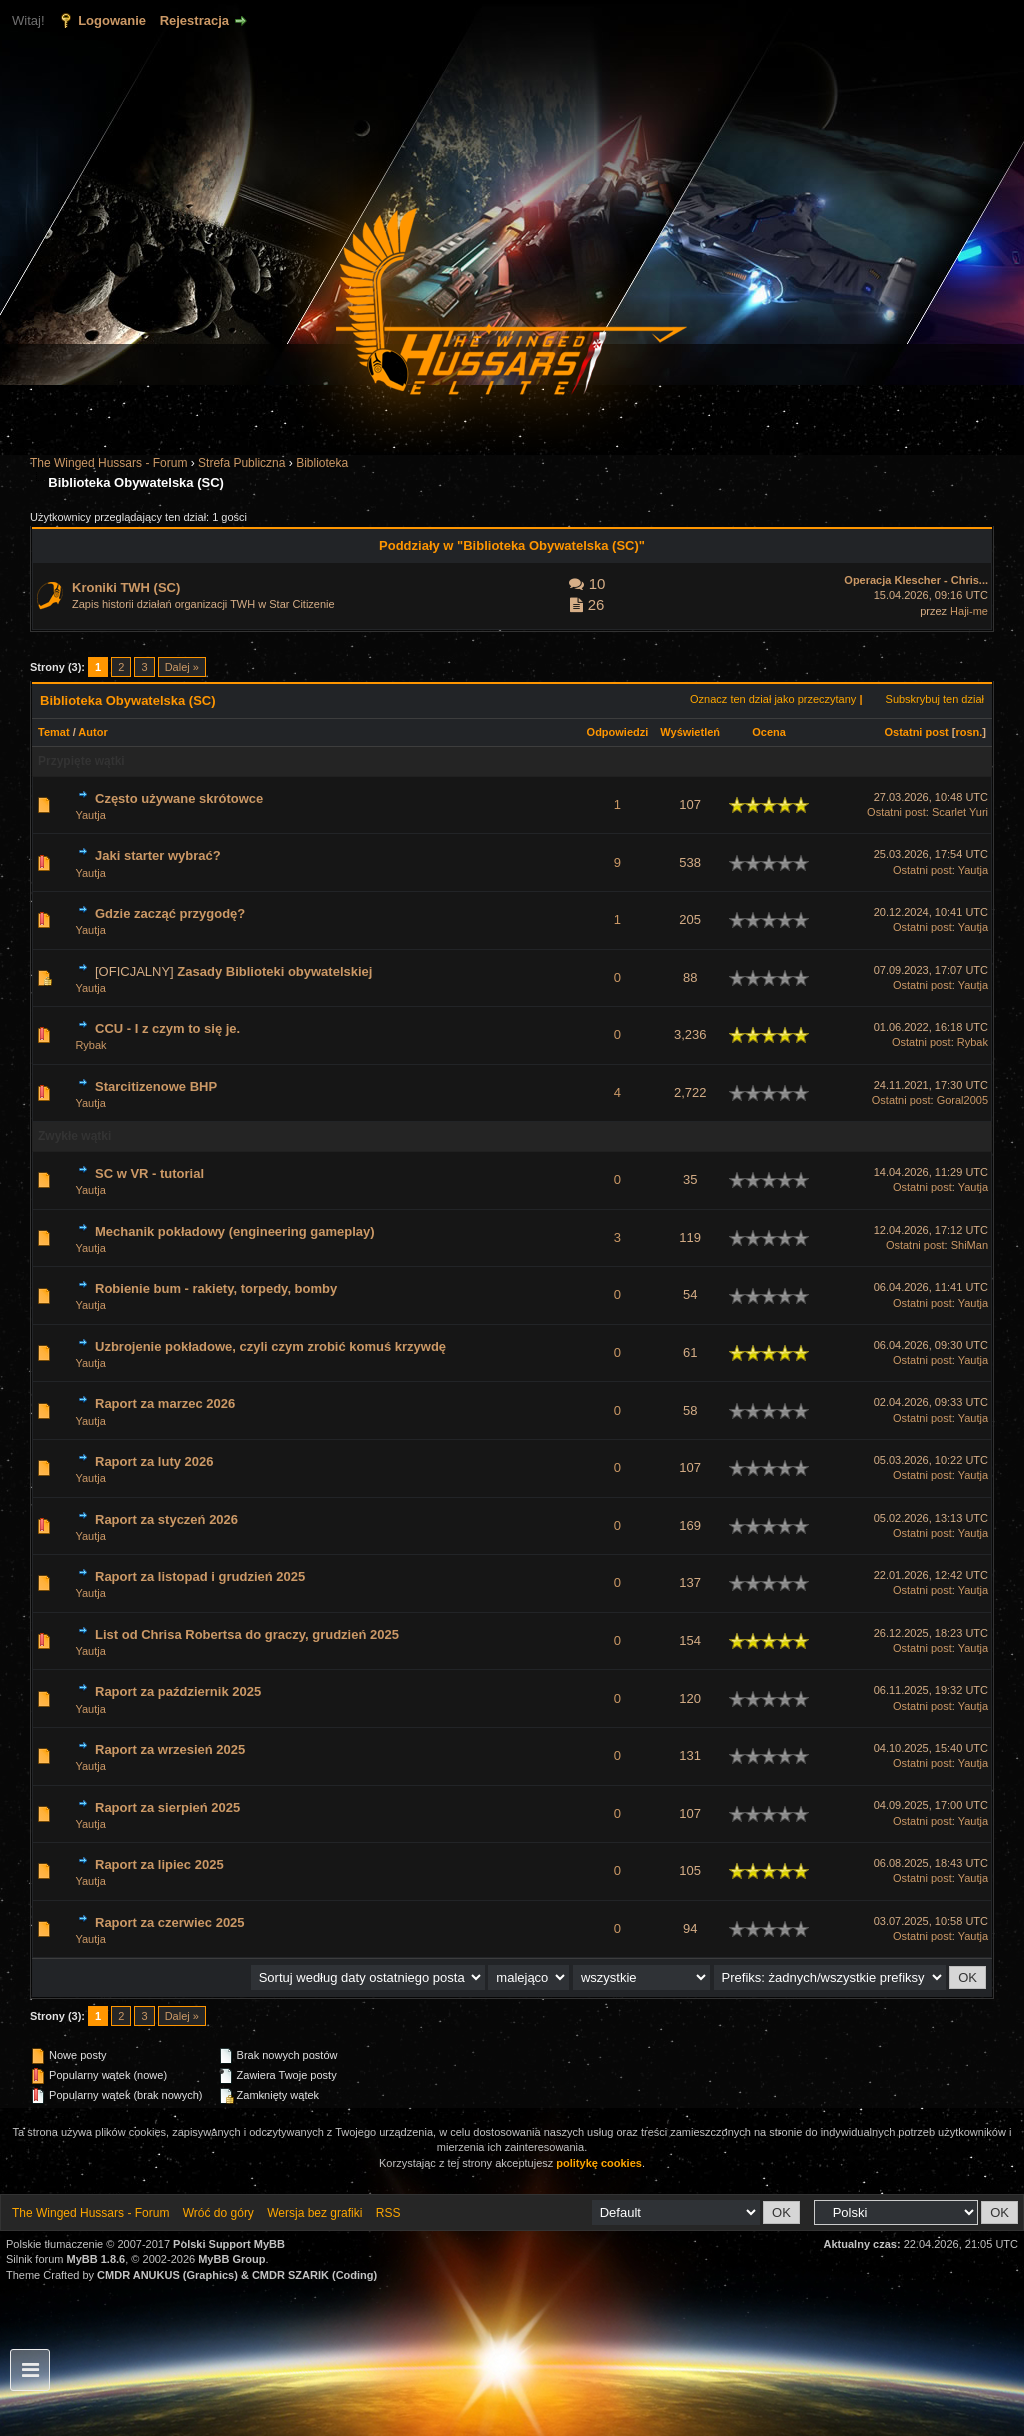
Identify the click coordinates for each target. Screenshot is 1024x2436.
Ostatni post (917, 732)
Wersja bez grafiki (314, 2213)
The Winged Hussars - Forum (108, 463)
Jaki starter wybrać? (158, 855)
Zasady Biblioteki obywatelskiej (274, 971)
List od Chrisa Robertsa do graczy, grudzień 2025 (247, 1634)
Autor (92, 732)
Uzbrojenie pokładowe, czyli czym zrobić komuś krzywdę (270, 1346)
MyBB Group (231, 2259)
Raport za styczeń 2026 (166, 1519)
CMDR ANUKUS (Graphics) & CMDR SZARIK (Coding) (237, 2275)
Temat (54, 732)
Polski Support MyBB (229, 2244)
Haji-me (969, 611)
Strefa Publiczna (241, 463)
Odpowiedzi (618, 732)
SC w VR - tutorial (149, 1173)
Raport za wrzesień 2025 (170, 1749)
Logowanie (112, 20)
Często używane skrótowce (179, 798)
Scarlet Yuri (960, 812)
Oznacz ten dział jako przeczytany (773, 699)
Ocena (769, 732)
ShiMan (969, 1245)
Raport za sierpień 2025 (167, 1807)
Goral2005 (962, 1100)
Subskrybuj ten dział (935, 699)
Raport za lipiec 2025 (159, 1864)
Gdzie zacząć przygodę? (170, 913)
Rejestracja (194, 20)
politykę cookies (599, 2163)
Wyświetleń (690, 732)
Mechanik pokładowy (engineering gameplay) (235, 1231)
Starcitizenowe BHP (156, 1086)
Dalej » (182, 667)
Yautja (90, 815)
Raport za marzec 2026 (165, 1403)
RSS (388, 2213)
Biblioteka (322, 463)
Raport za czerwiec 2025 (170, 1922)
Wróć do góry (218, 2213)
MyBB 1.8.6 (96, 2259)
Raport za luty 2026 (154, 1461)
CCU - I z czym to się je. (167, 1028)
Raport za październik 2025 (178, 1691)
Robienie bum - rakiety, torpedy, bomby (216, 1288)
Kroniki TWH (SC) (126, 587)
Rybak (90, 1045)
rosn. (968, 732)
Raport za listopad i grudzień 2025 (200, 1576)
